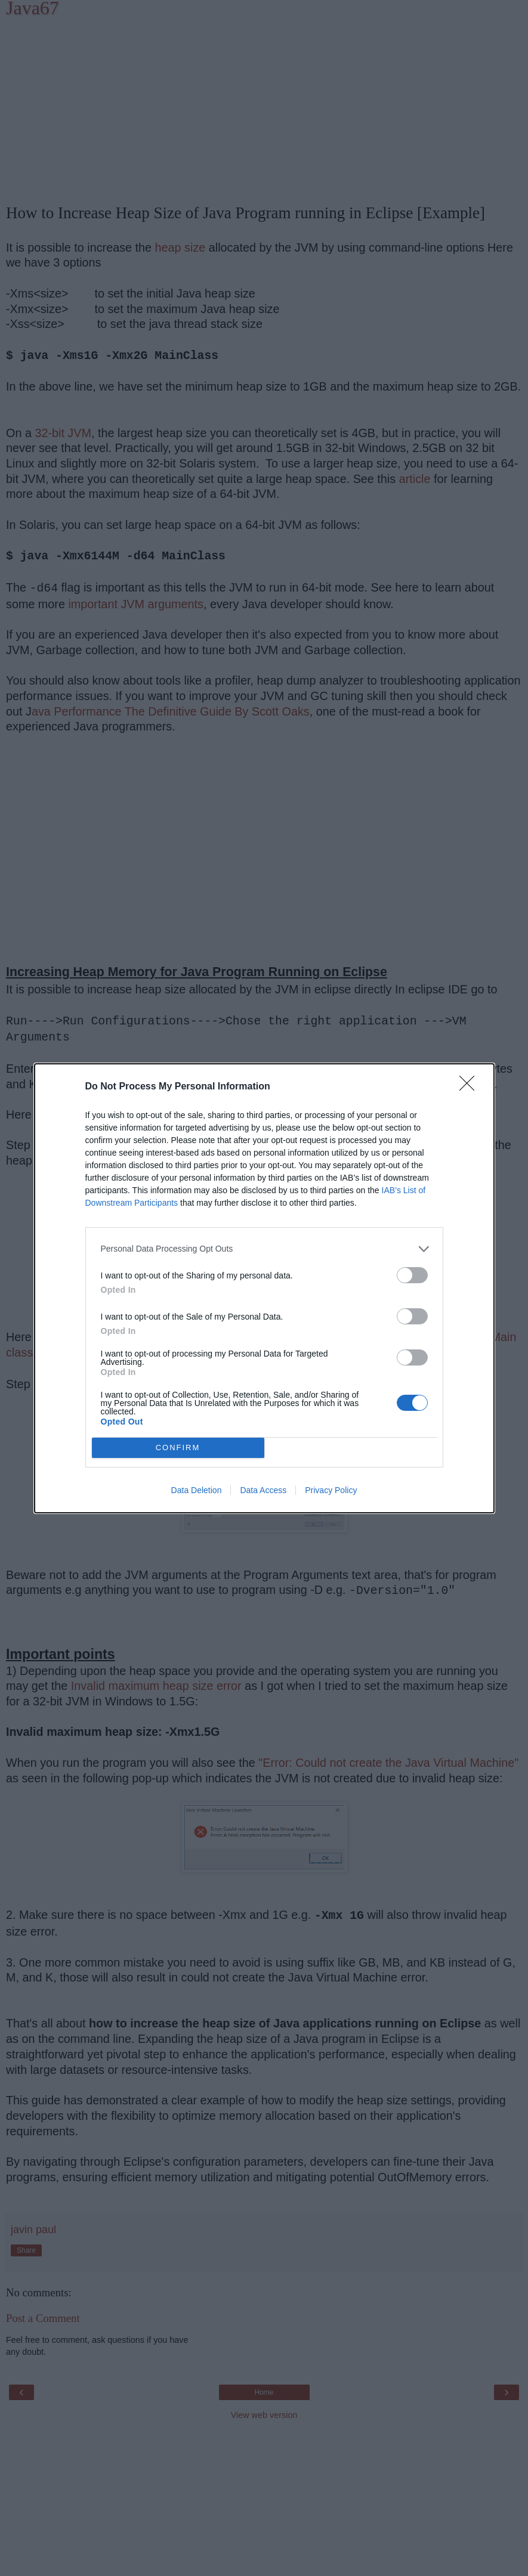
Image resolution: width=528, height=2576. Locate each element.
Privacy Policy (331, 1490)
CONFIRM (178, 1447)
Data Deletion (196, 1490)
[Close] (470, 1087)
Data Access (263, 1490)
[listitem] (264, 1249)
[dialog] (264, 1288)
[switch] (412, 1275)
